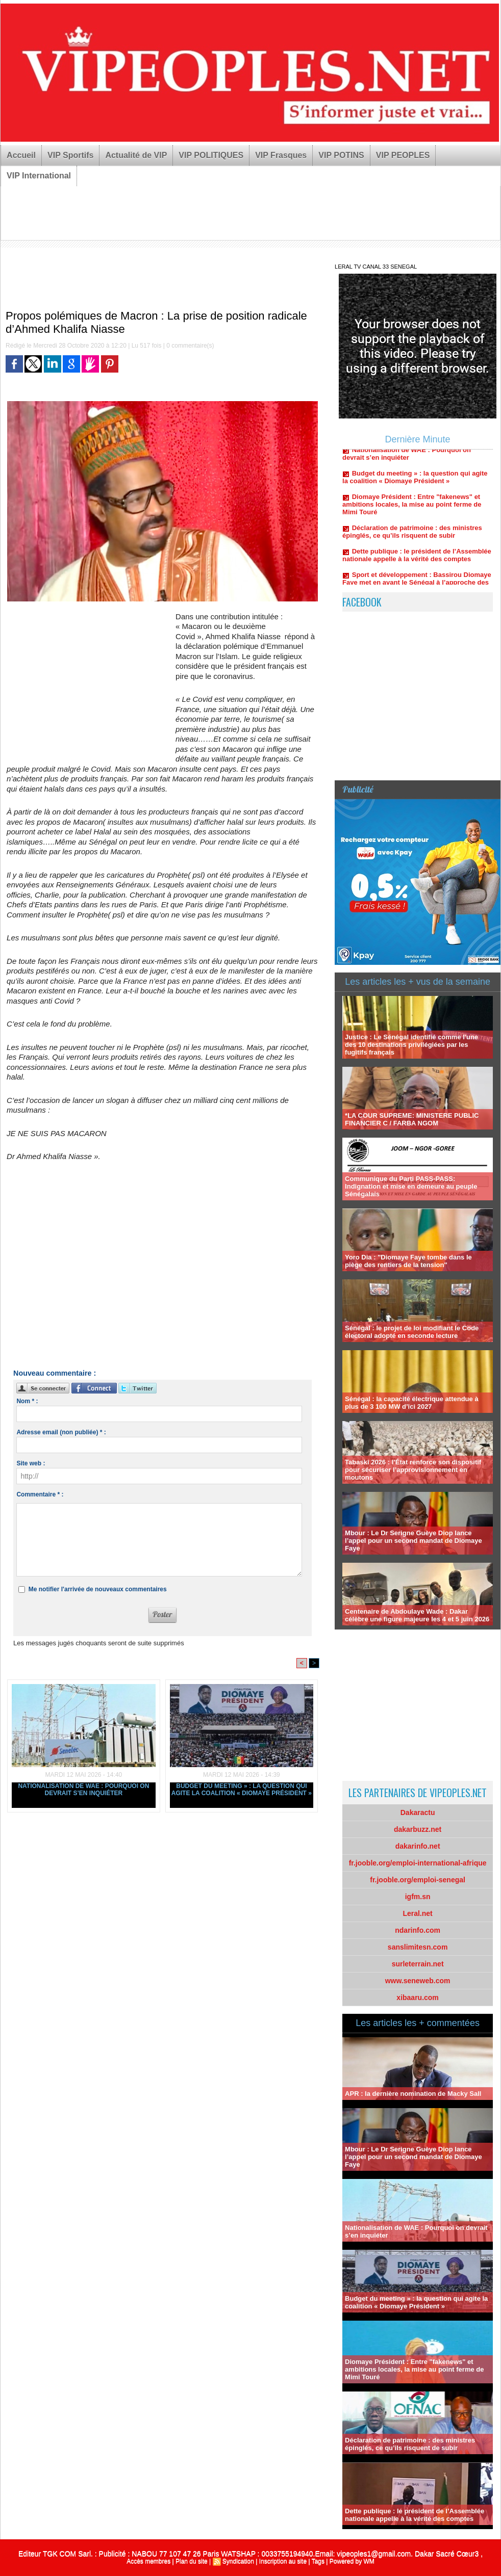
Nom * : (27, 1401)
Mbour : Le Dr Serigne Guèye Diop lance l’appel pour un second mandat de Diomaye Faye (413, 1540)
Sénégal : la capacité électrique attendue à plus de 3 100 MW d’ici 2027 (412, 1402)
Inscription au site (283, 2561)
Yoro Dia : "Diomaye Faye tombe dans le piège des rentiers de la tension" (408, 1261)
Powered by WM (352, 2561)
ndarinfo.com (417, 1930)
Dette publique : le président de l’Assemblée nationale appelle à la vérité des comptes (416, 562)
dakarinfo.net (417, 1846)
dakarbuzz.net (417, 1829)
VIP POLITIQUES (211, 155)
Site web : (30, 1463)
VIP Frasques (281, 155)
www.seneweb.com (417, 1981)
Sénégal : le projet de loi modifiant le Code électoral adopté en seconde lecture (412, 1331)
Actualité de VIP (136, 155)
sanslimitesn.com (418, 1947)
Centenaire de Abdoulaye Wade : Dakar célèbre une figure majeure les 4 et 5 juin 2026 (417, 1615)
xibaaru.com (417, 1997)
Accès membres (148, 2561)
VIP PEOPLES (403, 155)
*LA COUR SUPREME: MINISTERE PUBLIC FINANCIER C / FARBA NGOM (412, 1119)
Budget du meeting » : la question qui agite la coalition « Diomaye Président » (241, 1789)
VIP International (39, 175)
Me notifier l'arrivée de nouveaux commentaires (98, 1589)
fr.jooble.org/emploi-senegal (417, 1880)
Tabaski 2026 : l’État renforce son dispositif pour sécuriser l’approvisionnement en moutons (413, 1469)
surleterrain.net (418, 1964)
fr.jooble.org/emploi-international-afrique (418, 1863)
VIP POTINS (341, 155)
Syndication (238, 2561)
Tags (318, 2561)
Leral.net (417, 1913)
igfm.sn (418, 1896)
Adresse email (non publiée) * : (61, 1432)
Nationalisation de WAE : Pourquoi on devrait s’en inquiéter (83, 1789)
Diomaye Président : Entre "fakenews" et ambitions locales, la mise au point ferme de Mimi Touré (411, 511)
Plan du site (192, 2561)
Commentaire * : (39, 1494)
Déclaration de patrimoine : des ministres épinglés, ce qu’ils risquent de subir (412, 538)
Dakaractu (417, 1812)
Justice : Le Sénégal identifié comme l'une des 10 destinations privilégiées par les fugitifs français (411, 1044)
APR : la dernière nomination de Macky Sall (413, 2093)
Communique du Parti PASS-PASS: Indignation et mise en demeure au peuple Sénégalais (411, 1186)
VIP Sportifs (70, 155)
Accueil (21, 155)
